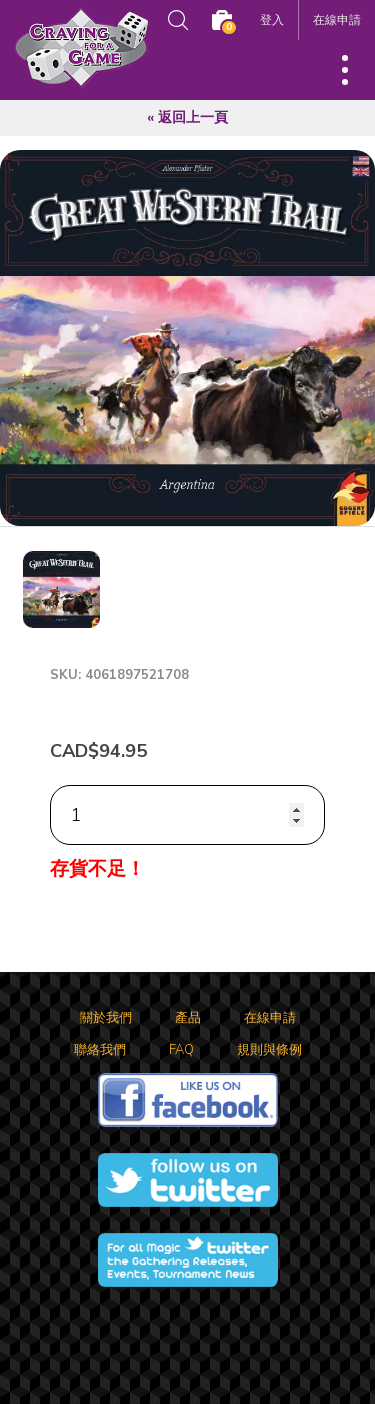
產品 (188, 1018)
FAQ (181, 1050)
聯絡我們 (100, 1050)
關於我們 (106, 1018)
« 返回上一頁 (187, 117)
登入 (272, 19)
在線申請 (337, 19)
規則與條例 (269, 1050)
